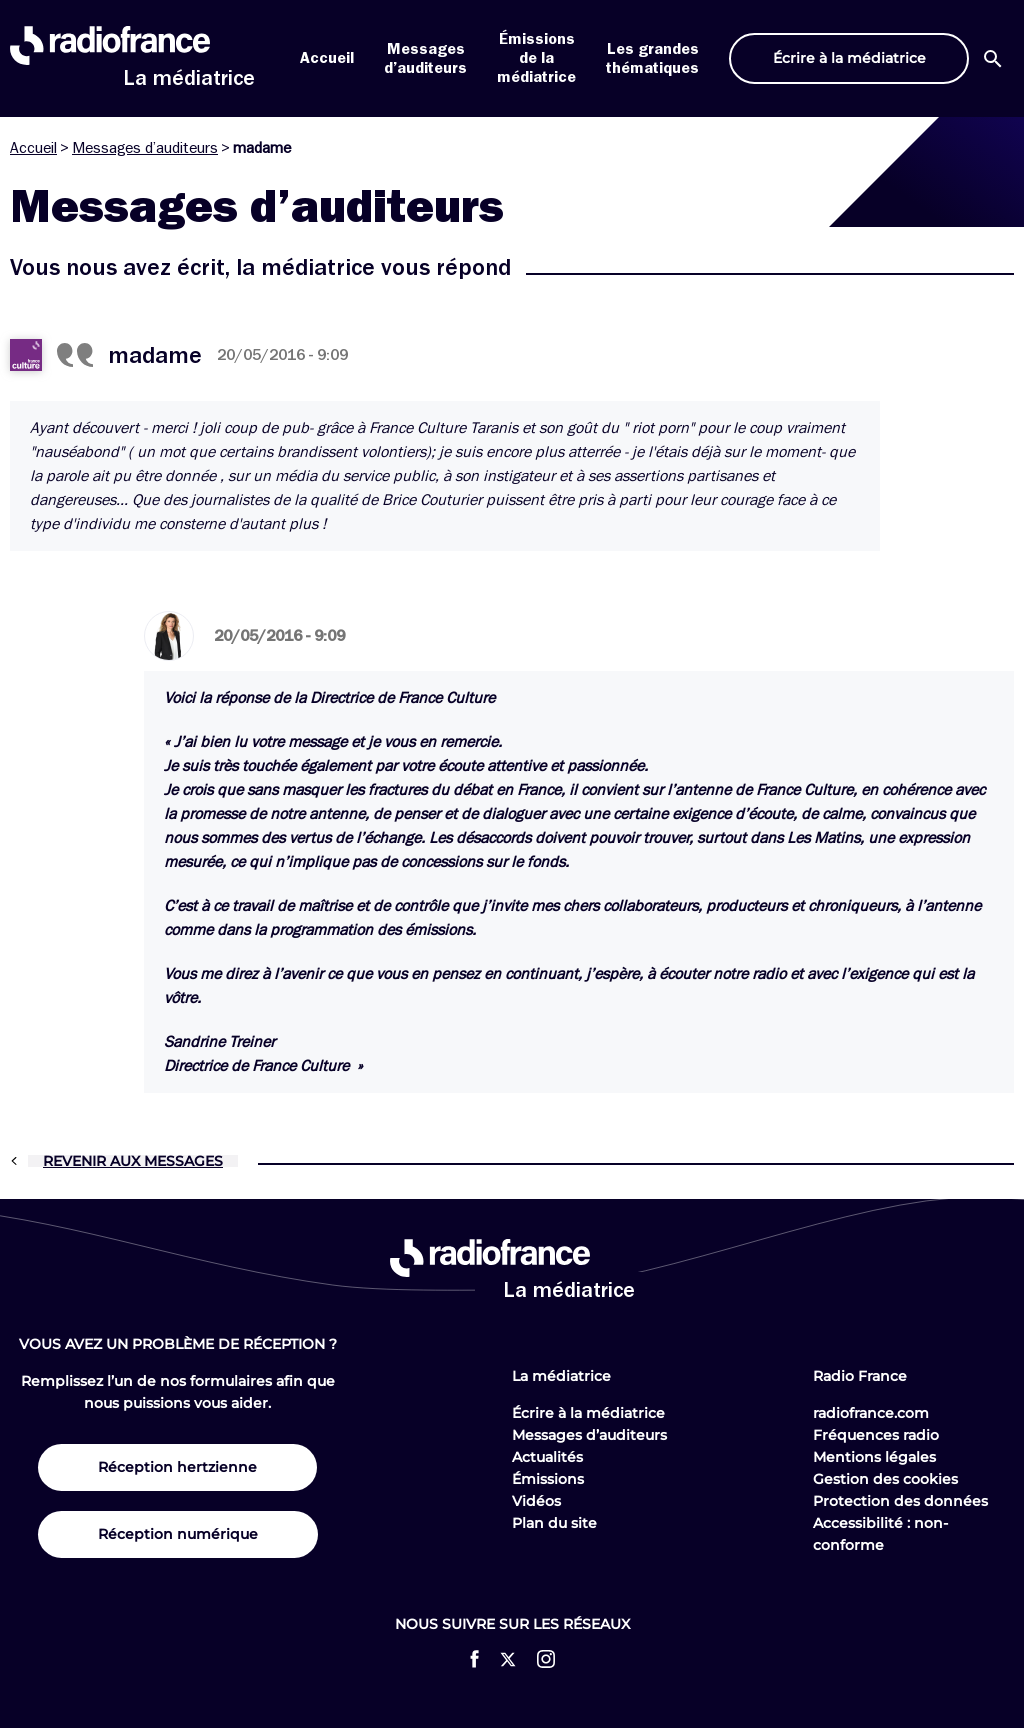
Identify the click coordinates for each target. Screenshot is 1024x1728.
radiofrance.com (871, 1413)
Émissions (548, 1479)
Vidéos (536, 1501)
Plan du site (554, 1523)
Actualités (547, 1457)
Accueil (327, 58)
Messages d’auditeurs (145, 148)
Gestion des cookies (885, 1479)
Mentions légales (874, 1457)
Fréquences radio (876, 1435)
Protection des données (900, 1501)
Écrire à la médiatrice (588, 1413)
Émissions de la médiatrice (536, 58)
